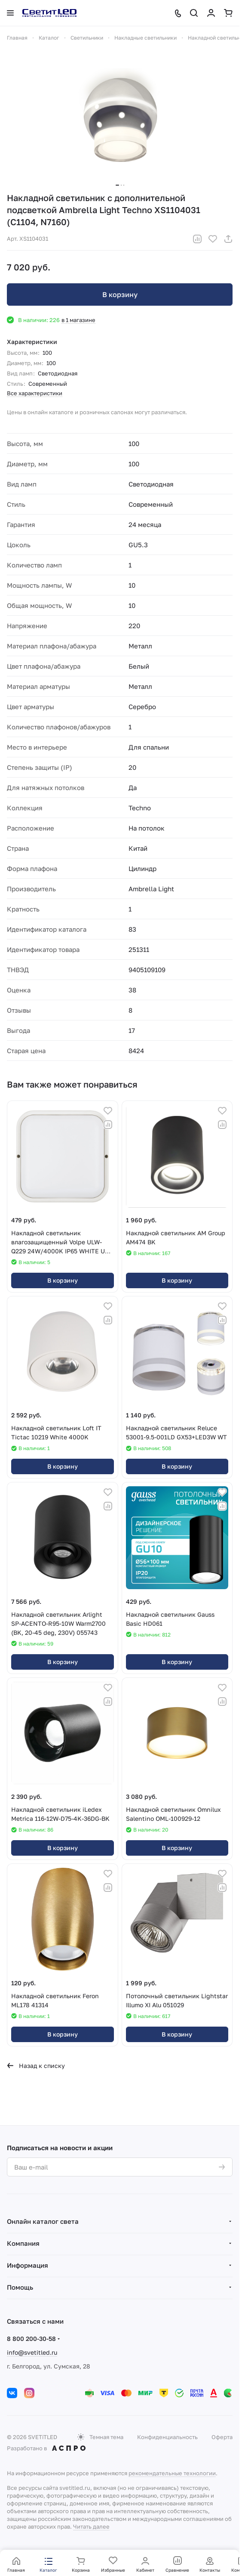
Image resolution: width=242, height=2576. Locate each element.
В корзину (120, 294)
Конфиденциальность (167, 2436)
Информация (27, 2265)
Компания (23, 2243)
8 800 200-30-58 (31, 2338)
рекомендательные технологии (172, 2473)
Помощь (20, 2287)
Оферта (222, 2436)
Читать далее (91, 2526)
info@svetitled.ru (32, 2352)
